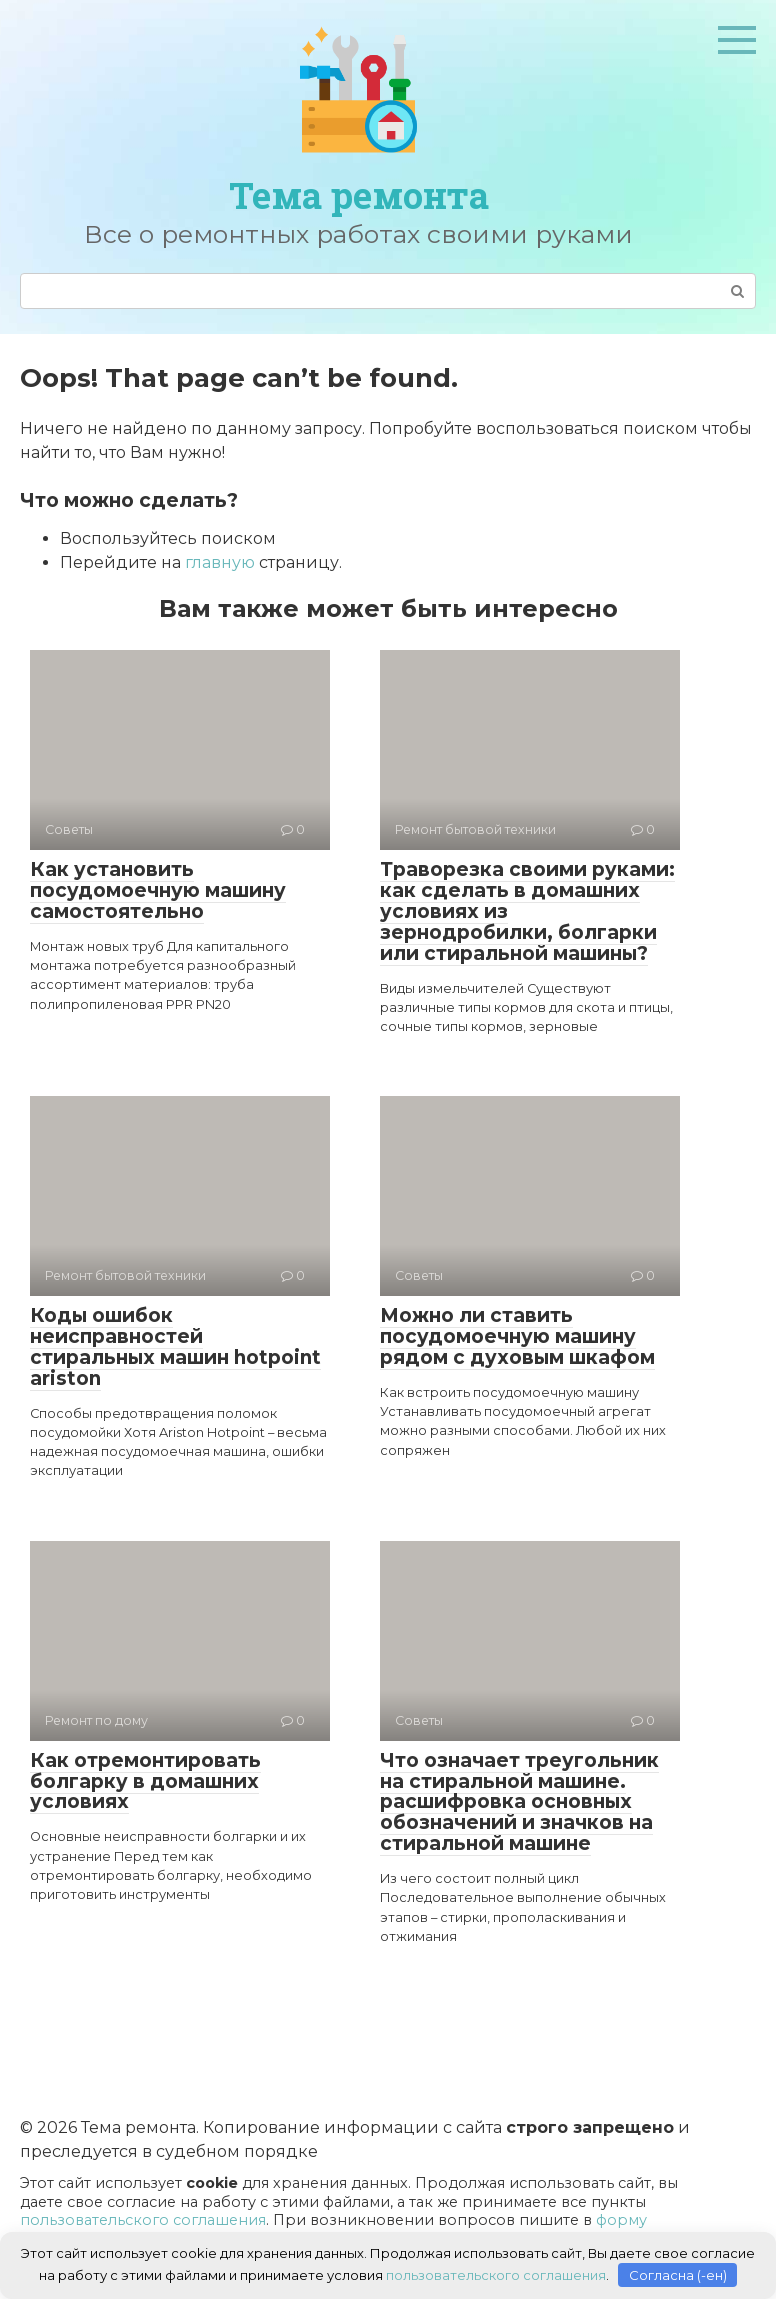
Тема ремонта (359, 195)
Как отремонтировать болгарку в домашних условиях (145, 1781)
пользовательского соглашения (143, 2220)
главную (220, 562)
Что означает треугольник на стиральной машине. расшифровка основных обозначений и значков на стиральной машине (519, 1802)
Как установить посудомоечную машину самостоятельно (158, 890)
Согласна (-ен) (678, 2274)
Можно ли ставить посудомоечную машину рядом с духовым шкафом (517, 1336)
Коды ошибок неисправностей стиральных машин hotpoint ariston (175, 1347)
